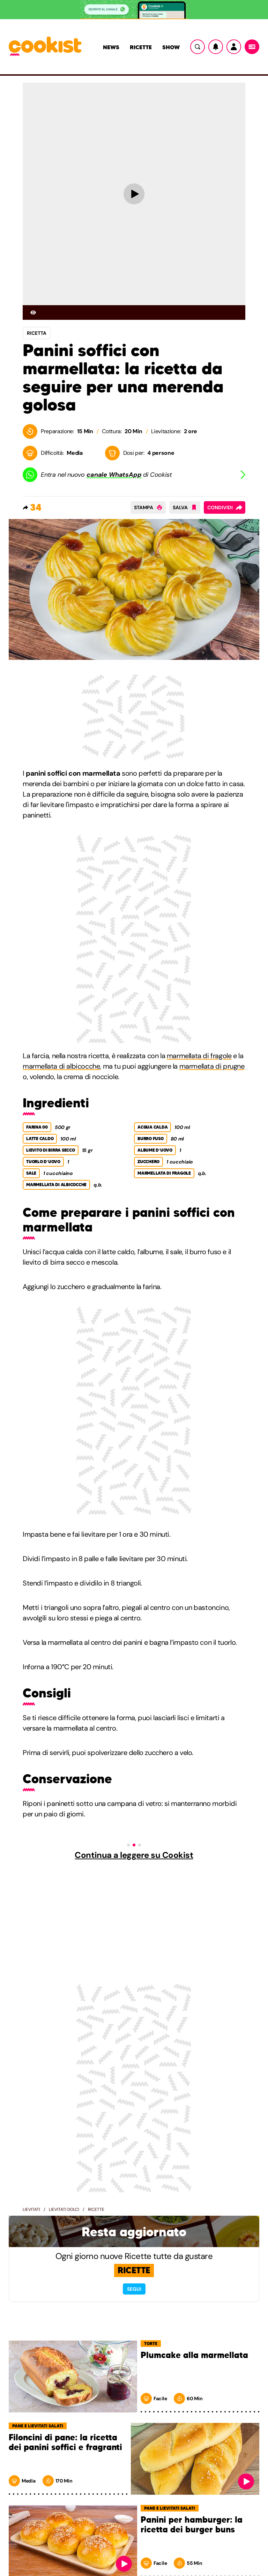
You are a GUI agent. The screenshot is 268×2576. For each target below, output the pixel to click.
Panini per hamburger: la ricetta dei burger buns (192, 2525)
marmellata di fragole (199, 1055)
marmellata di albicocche (61, 1066)
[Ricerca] (197, 46)
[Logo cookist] (45, 47)
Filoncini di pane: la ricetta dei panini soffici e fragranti (65, 2443)
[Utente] (233, 46)
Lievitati (31, 2209)
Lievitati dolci (64, 2209)
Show (171, 47)
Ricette (141, 47)
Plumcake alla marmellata (194, 2355)
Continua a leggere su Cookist (134, 1855)
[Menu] (252, 46)
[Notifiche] (215, 46)
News (111, 47)
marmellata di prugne (212, 1066)
